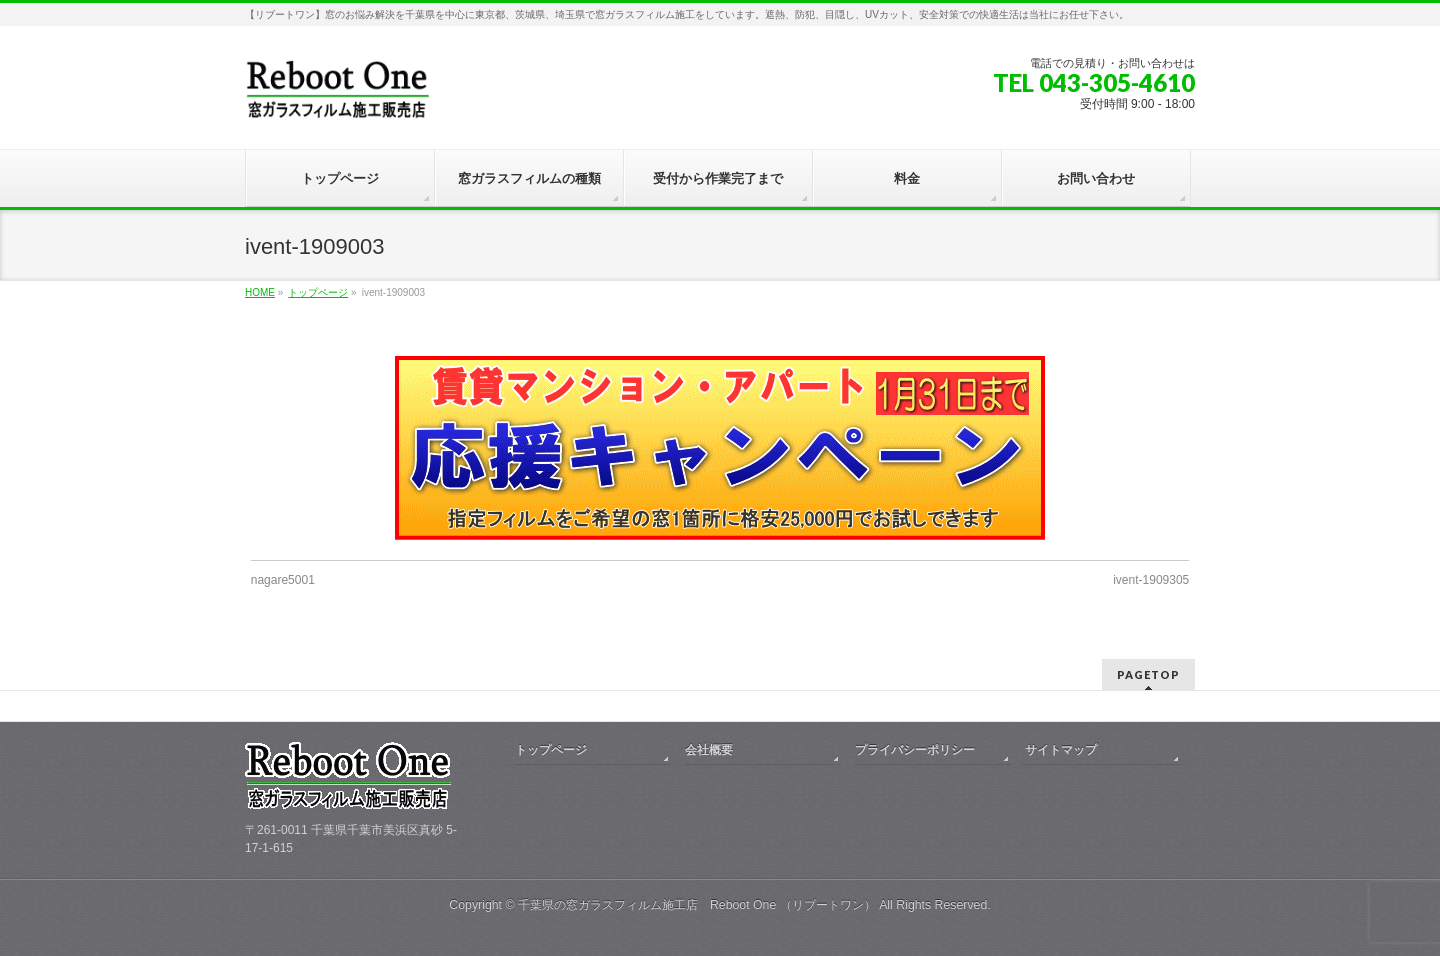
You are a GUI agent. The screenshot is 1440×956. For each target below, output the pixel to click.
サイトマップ (1061, 750)
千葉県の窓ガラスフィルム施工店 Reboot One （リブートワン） (697, 905)
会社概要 (709, 750)
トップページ (318, 292)
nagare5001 (283, 580)
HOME (260, 292)
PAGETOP (1148, 674)
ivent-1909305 (1151, 580)
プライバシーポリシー (915, 750)
